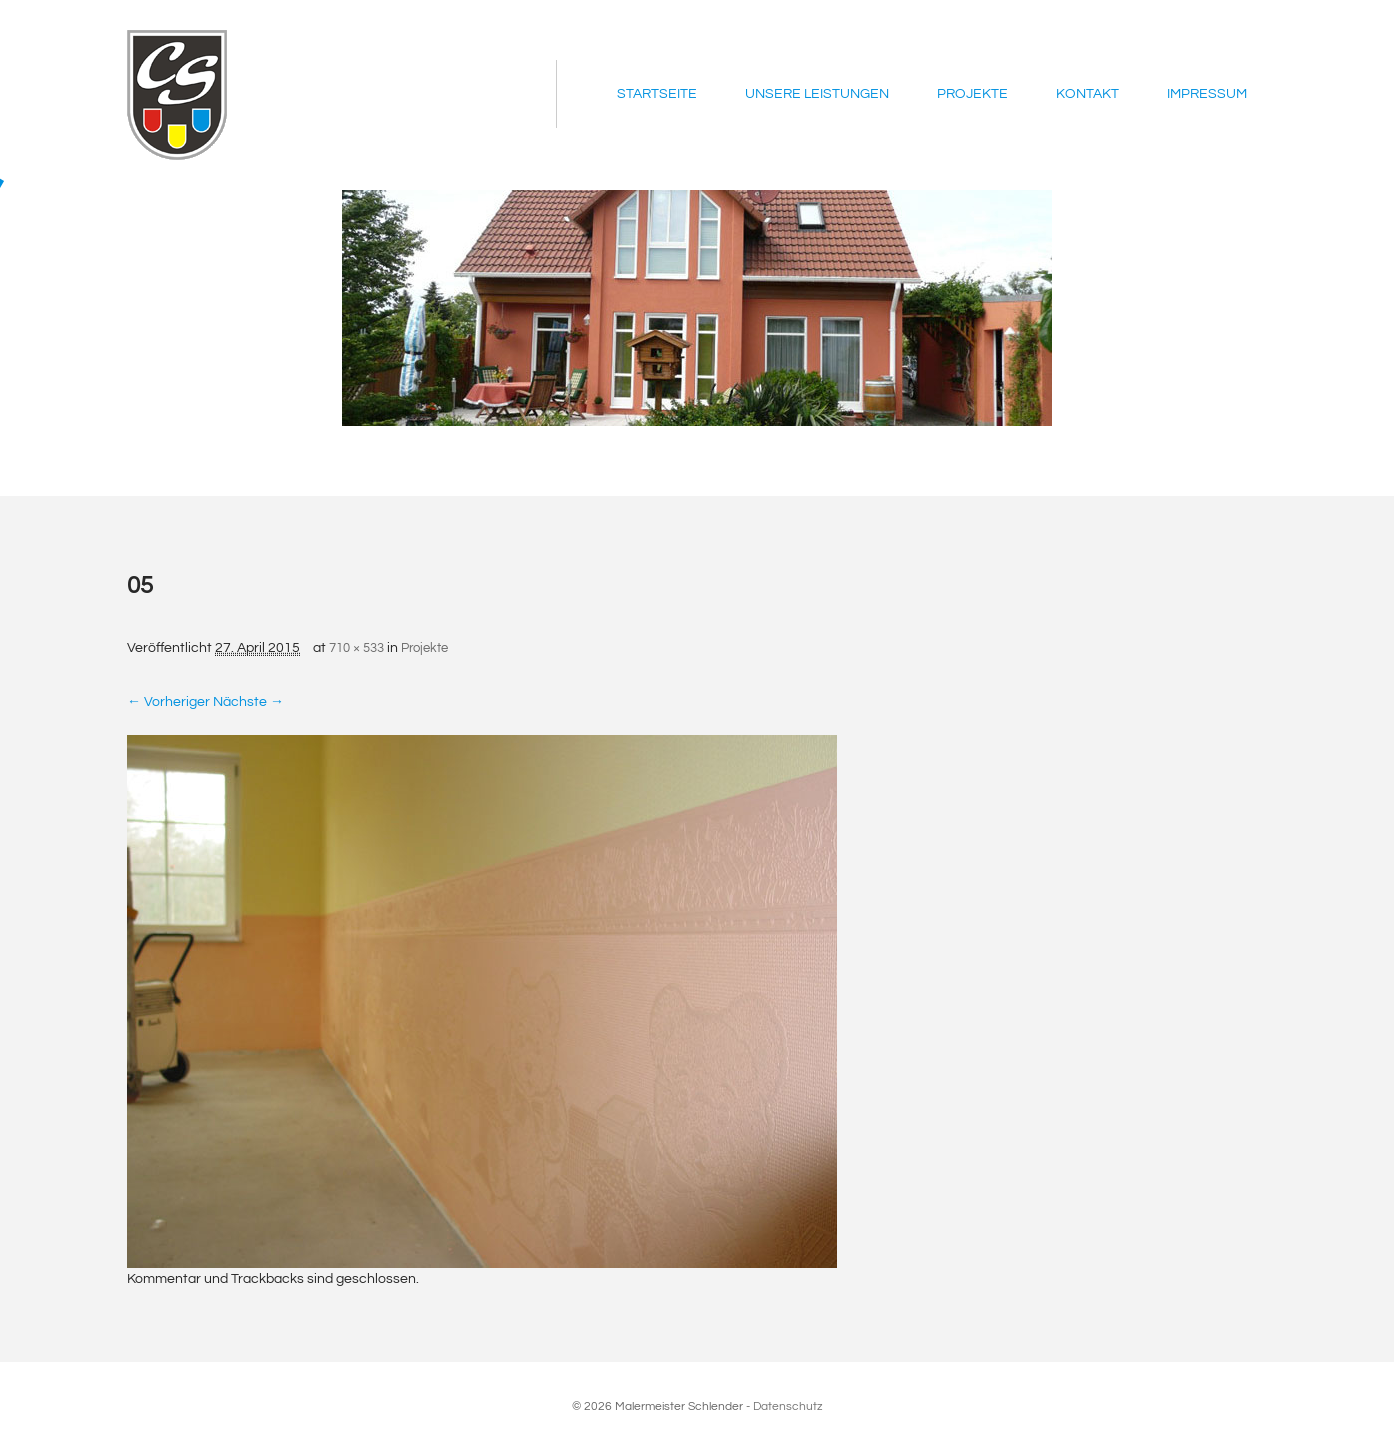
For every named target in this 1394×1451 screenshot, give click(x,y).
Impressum (1207, 94)
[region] (697, 308)
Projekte (972, 94)
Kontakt (1087, 94)
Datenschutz (788, 1406)
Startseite (657, 94)
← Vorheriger (168, 702)
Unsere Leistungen (817, 94)
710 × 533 (356, 648)
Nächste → (248, 702)
